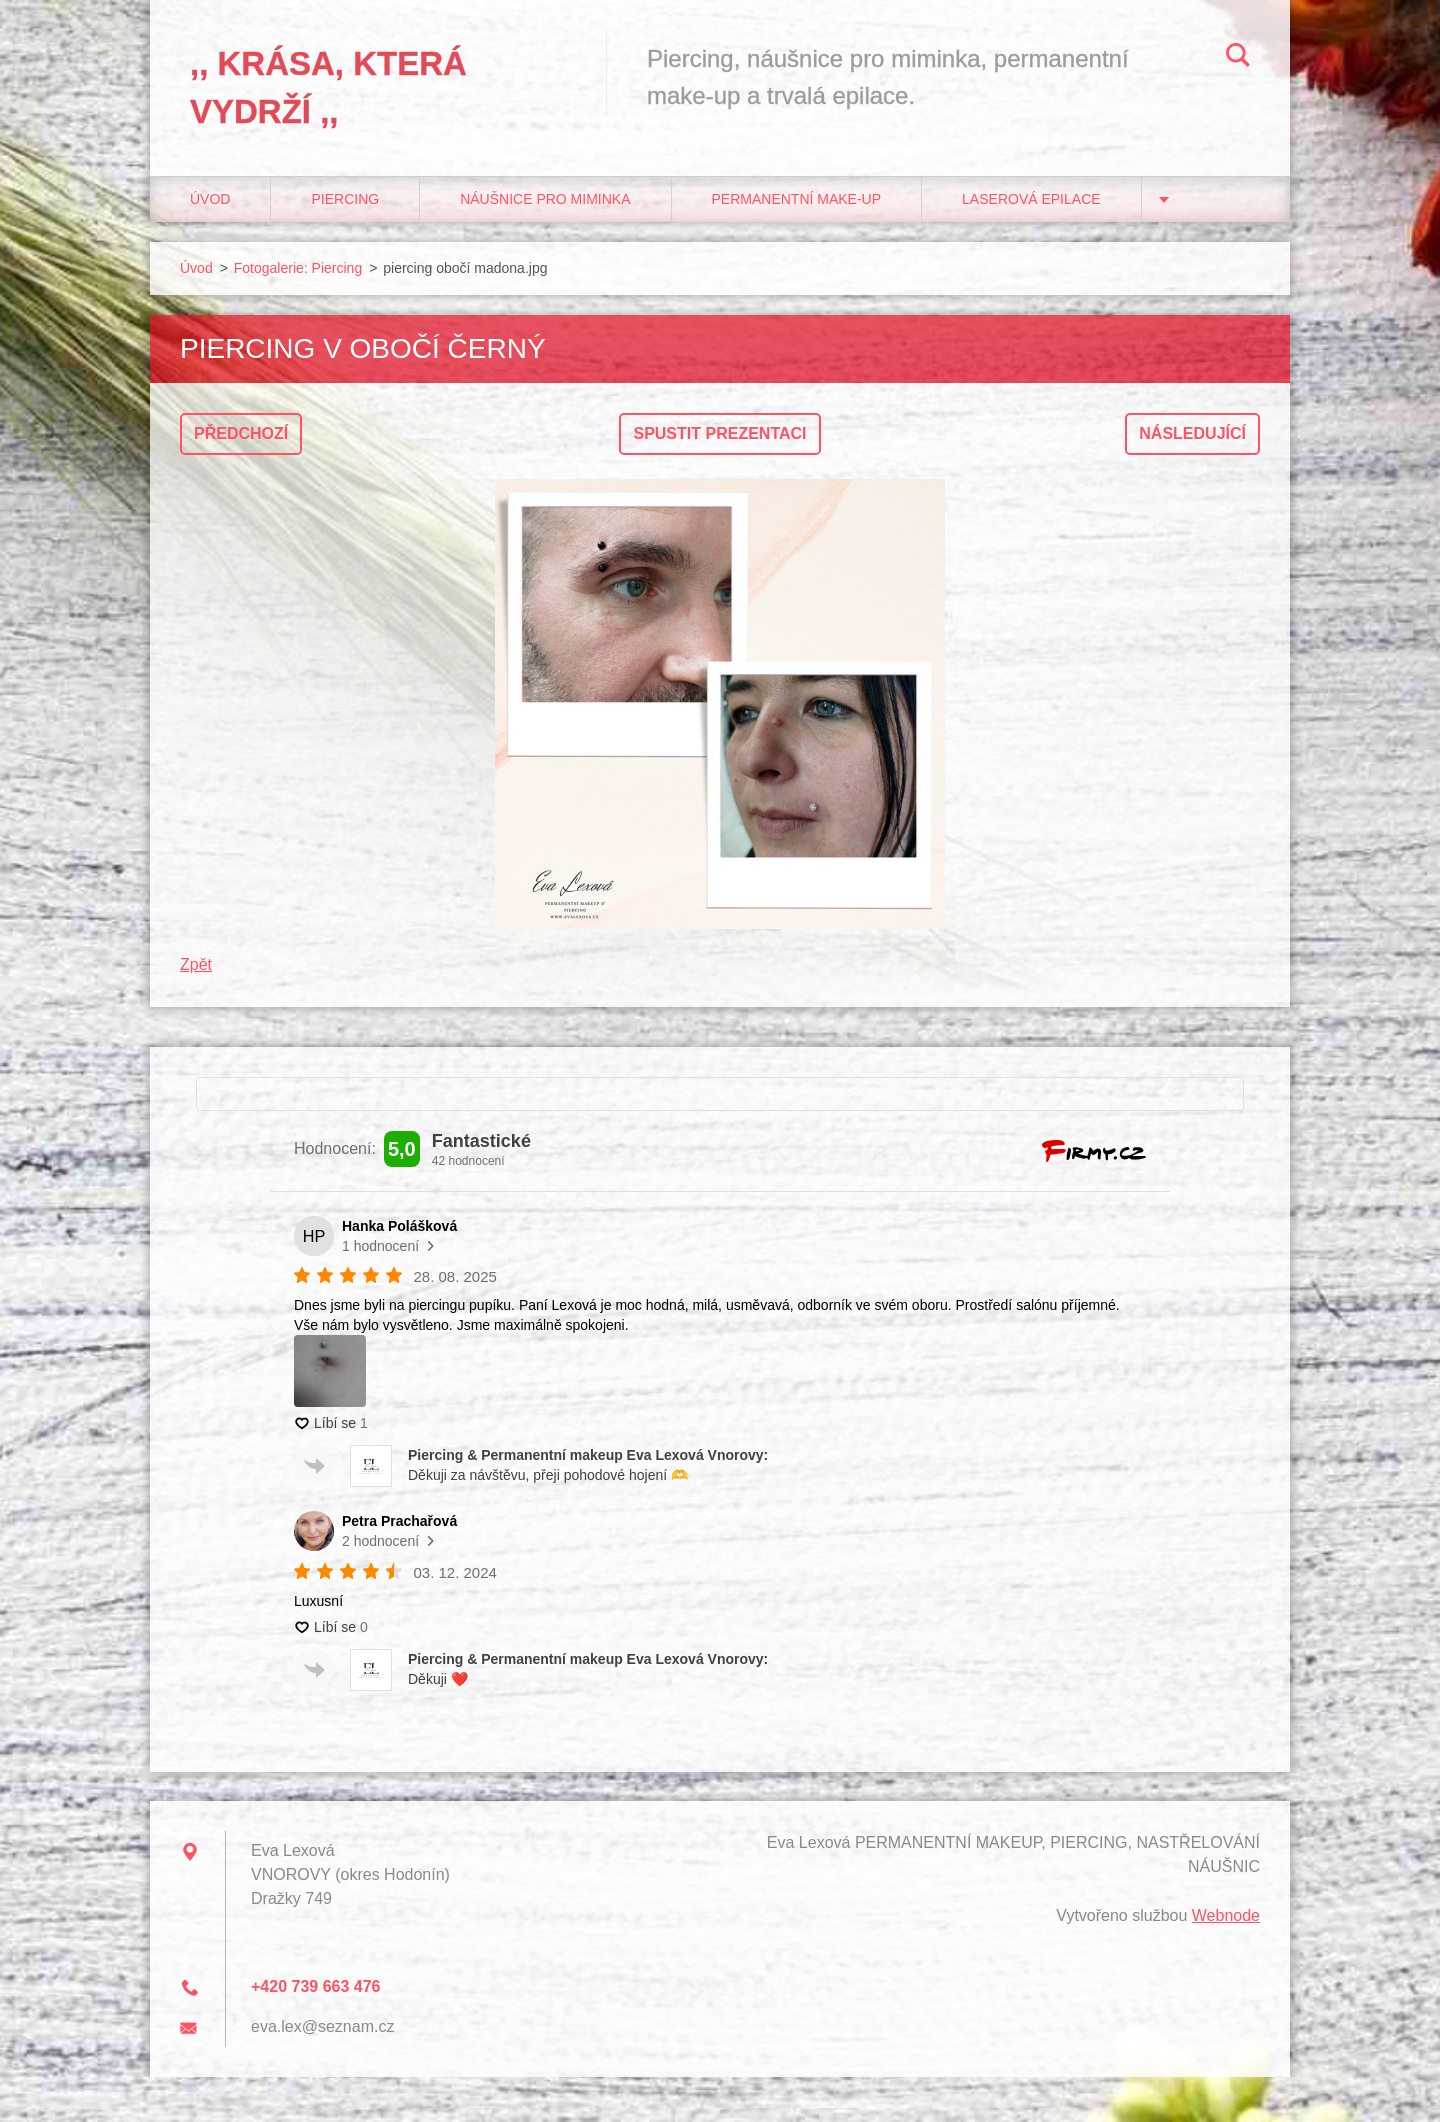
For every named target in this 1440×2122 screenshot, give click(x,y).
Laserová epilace (1031, 199)
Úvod (210, 199)
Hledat (1238, 58)
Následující (1192, 433)
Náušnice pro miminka (545, 199)
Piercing (345, 199)
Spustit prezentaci (719, 433)
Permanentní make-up (797, 199)
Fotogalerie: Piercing (298, 268)
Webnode (1226, 1915)
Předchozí (241, 433)
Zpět (196, 964)
